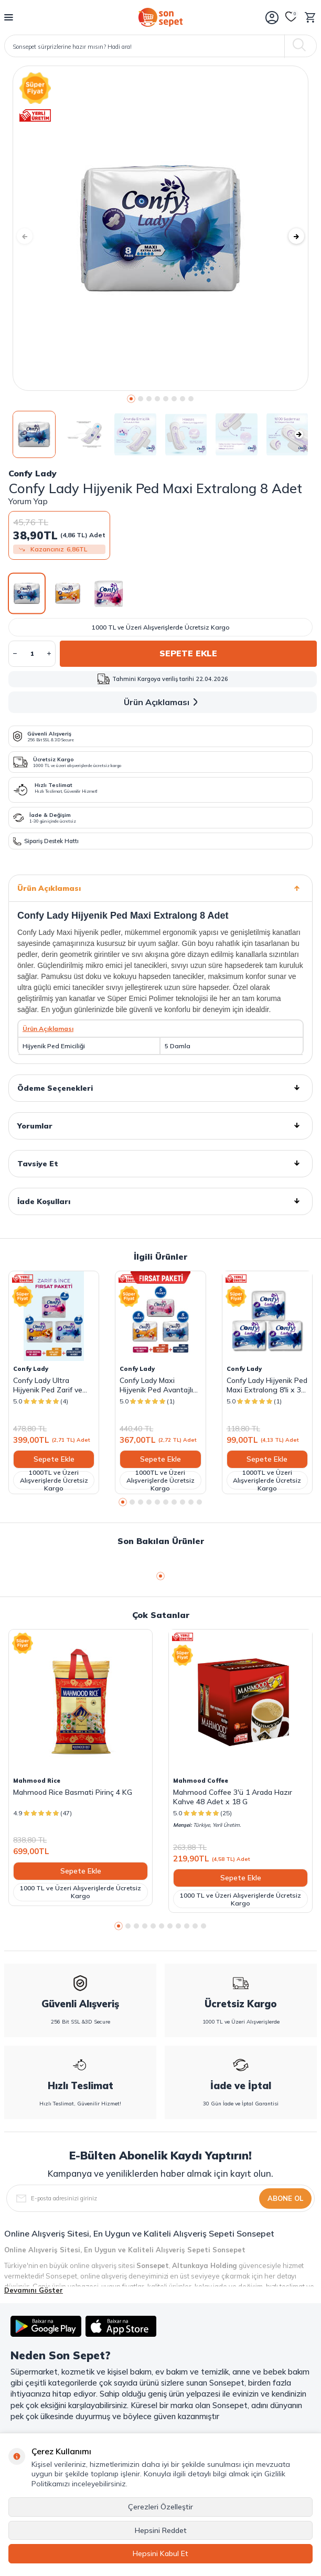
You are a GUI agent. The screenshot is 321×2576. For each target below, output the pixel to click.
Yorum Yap (28, 501)
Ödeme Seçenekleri (160, 1088)
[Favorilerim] (291, 17)
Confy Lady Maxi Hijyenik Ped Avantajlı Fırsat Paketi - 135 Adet (160, 1385)
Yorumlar (160, 1126)
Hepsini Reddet (161, 2530)
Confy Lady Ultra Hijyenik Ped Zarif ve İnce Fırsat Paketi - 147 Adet (52, 1385)
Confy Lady (32, 473)
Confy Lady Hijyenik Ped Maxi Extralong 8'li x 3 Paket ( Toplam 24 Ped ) (267, 1385)
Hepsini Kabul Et (160, 2553)
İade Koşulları (160, 1201)
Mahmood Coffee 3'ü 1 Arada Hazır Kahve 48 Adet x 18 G (232, 1796)
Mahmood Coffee (200, 1780)
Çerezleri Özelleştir (160, 2506)
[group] (160, 228)
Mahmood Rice (36, 1780)
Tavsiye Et (160, 1163)
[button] (131, 398)
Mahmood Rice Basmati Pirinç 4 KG (72, 1792)
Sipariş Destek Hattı (46, 841)
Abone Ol (285, 2198)
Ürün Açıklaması (163, 702)
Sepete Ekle (188, 653)
